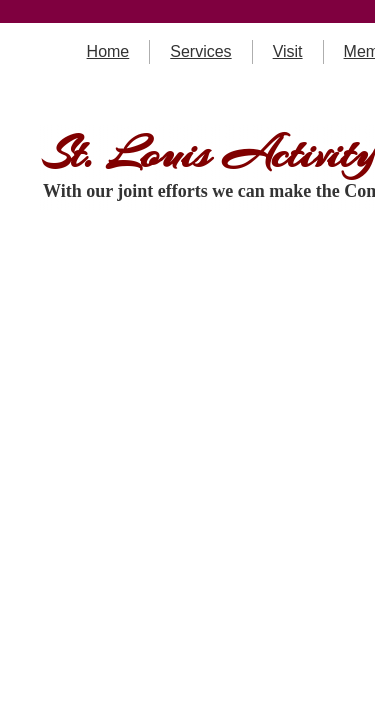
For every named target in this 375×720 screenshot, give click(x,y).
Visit (288, 51)
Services (200, 51)
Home (108, 51)
